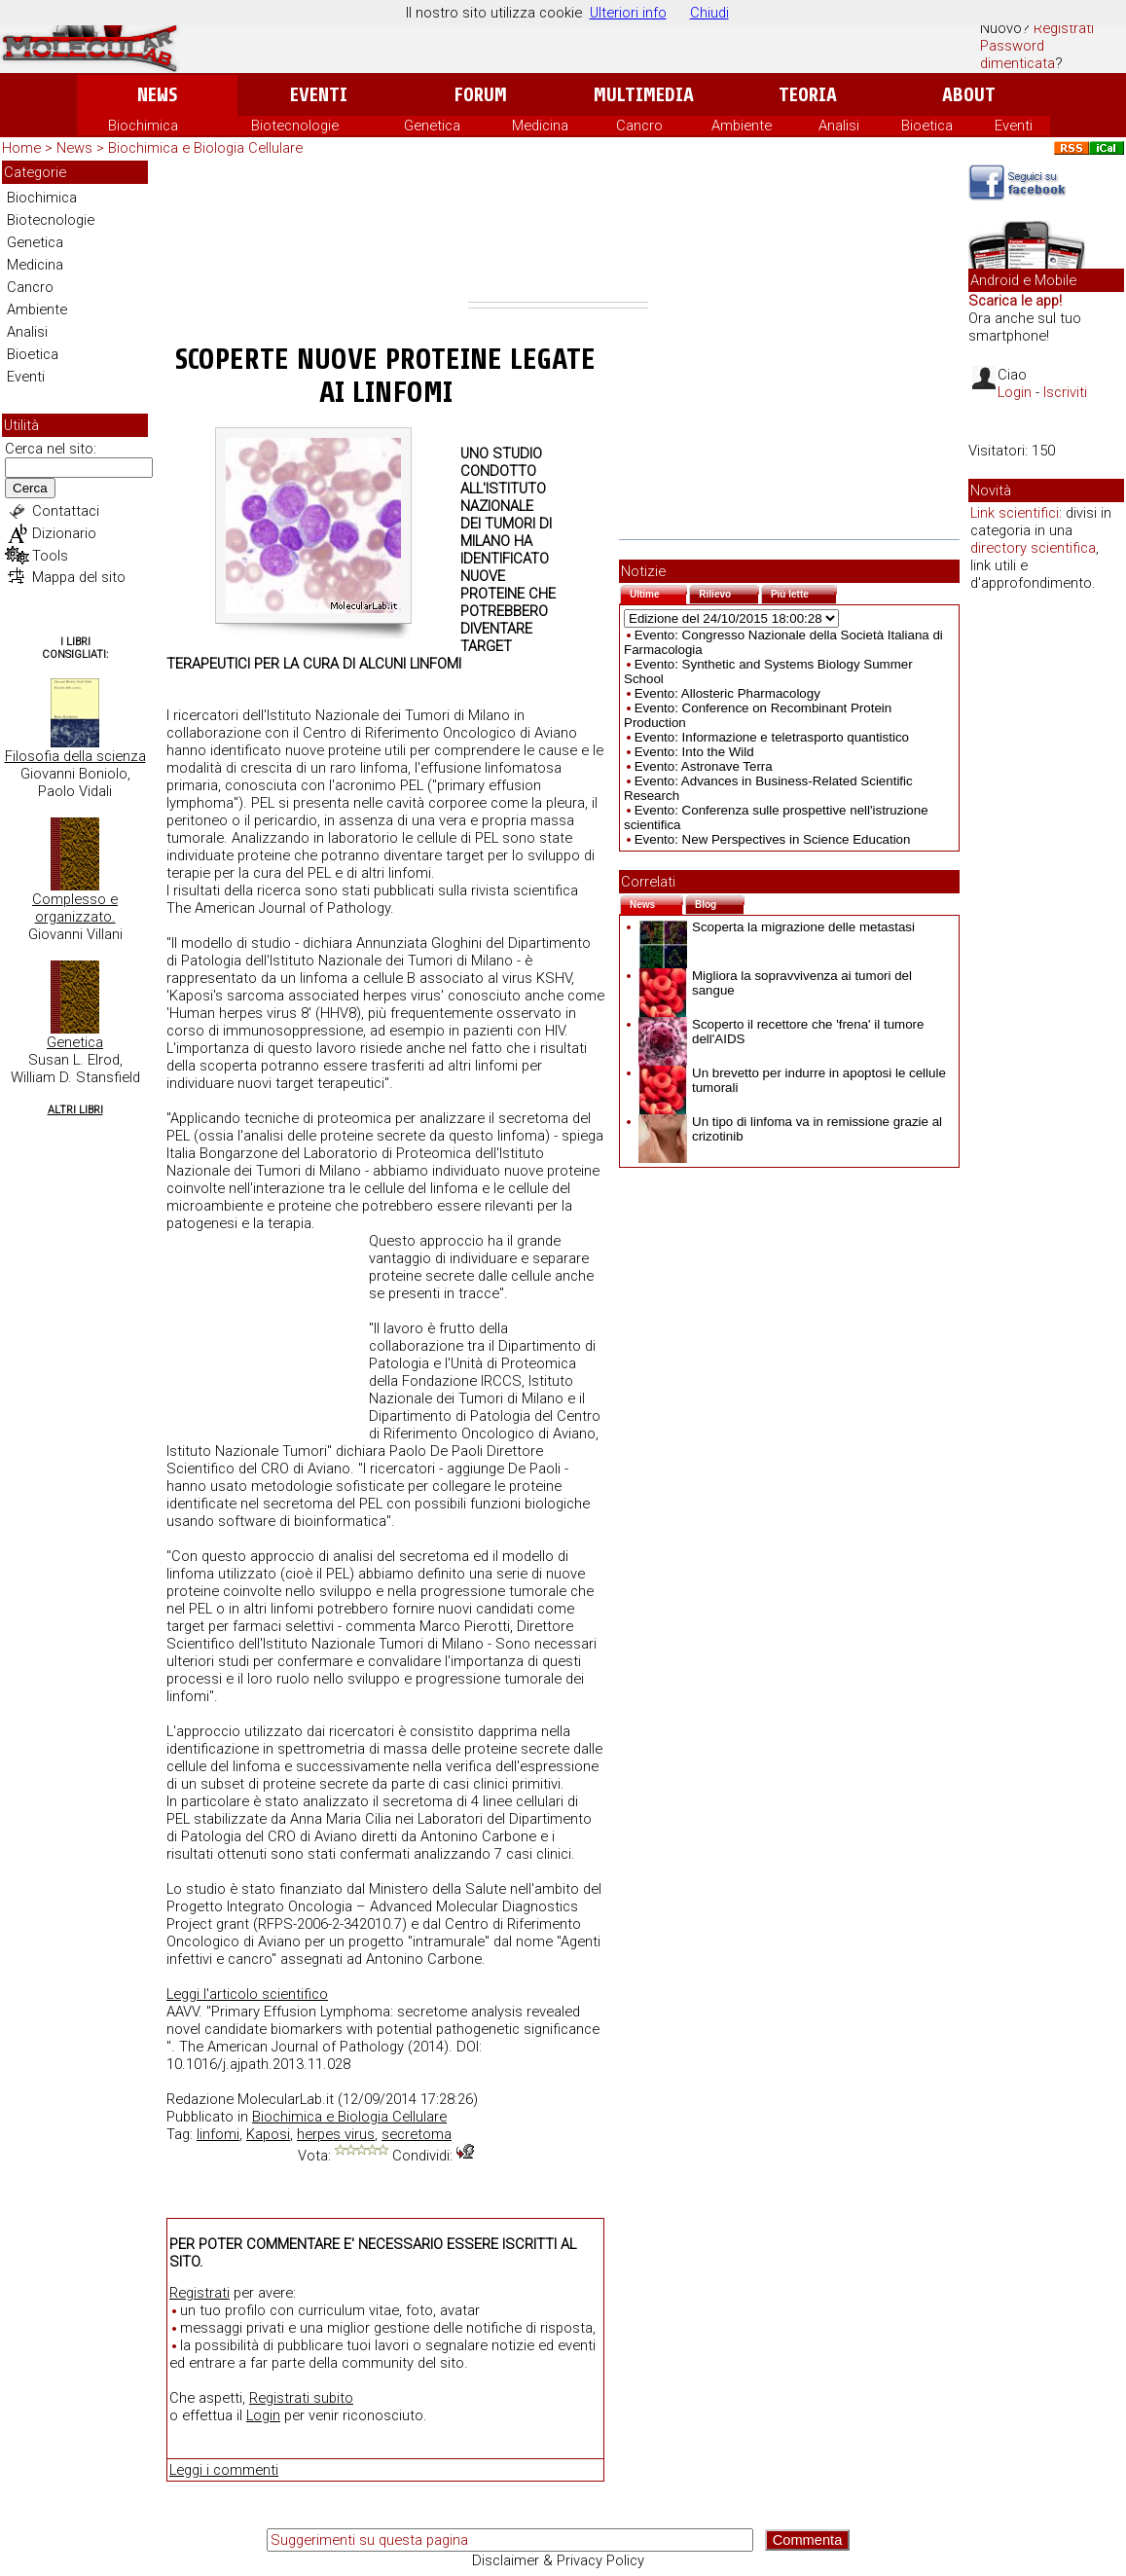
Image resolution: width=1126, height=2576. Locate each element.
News (157, 95)
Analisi (838, 125)
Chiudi (709, 12)
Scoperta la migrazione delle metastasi (776, 927)
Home (21, 148)
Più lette (804, 592)
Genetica (432, 125)
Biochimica (143, 125)
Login (263, 2415)
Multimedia (644, 95)
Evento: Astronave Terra (704, 766)
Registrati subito (301, 2398)
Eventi (318, 95)
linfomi (218, 2134)
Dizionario (64, 533)
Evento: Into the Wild (694, 751)
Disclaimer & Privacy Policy (558, 2560)
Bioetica (927, 125)
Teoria (808, 95)
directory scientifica (1033, 548)
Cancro (639, 125)
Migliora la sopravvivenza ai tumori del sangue (775, 983)
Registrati (1064, 28)
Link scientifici (1014, 513)
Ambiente (741, 125)
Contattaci (65, 511)
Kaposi (268, 2134)
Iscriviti (1065, 392)
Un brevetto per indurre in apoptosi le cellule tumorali (792, 1080)
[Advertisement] (558, 231)
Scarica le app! (1015, 300)
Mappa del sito (79, 577)
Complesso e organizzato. (75, 907)
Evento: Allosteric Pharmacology (727, 693)
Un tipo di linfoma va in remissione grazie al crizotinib (790, 1128)
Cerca (30, 488)
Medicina (540, 125)
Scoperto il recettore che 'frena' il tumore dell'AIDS (781, 1031)
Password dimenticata (1017, 54)
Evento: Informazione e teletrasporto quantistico (772, 737)
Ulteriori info (628, 12)
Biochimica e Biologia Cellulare (205, 148)
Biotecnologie (295, 125)
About (969, 95)
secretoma (416, 2134)
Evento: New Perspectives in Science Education (773, 839)
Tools (50, 555)
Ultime (658, 592)
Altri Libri (75, 1110)
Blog (720, 902)
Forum (480, 95)
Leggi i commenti (223, 2470)
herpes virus (336, 2134)
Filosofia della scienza (75, 756)
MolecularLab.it (285, 2099)
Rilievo (729, 592)
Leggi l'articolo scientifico (247, 1994)
